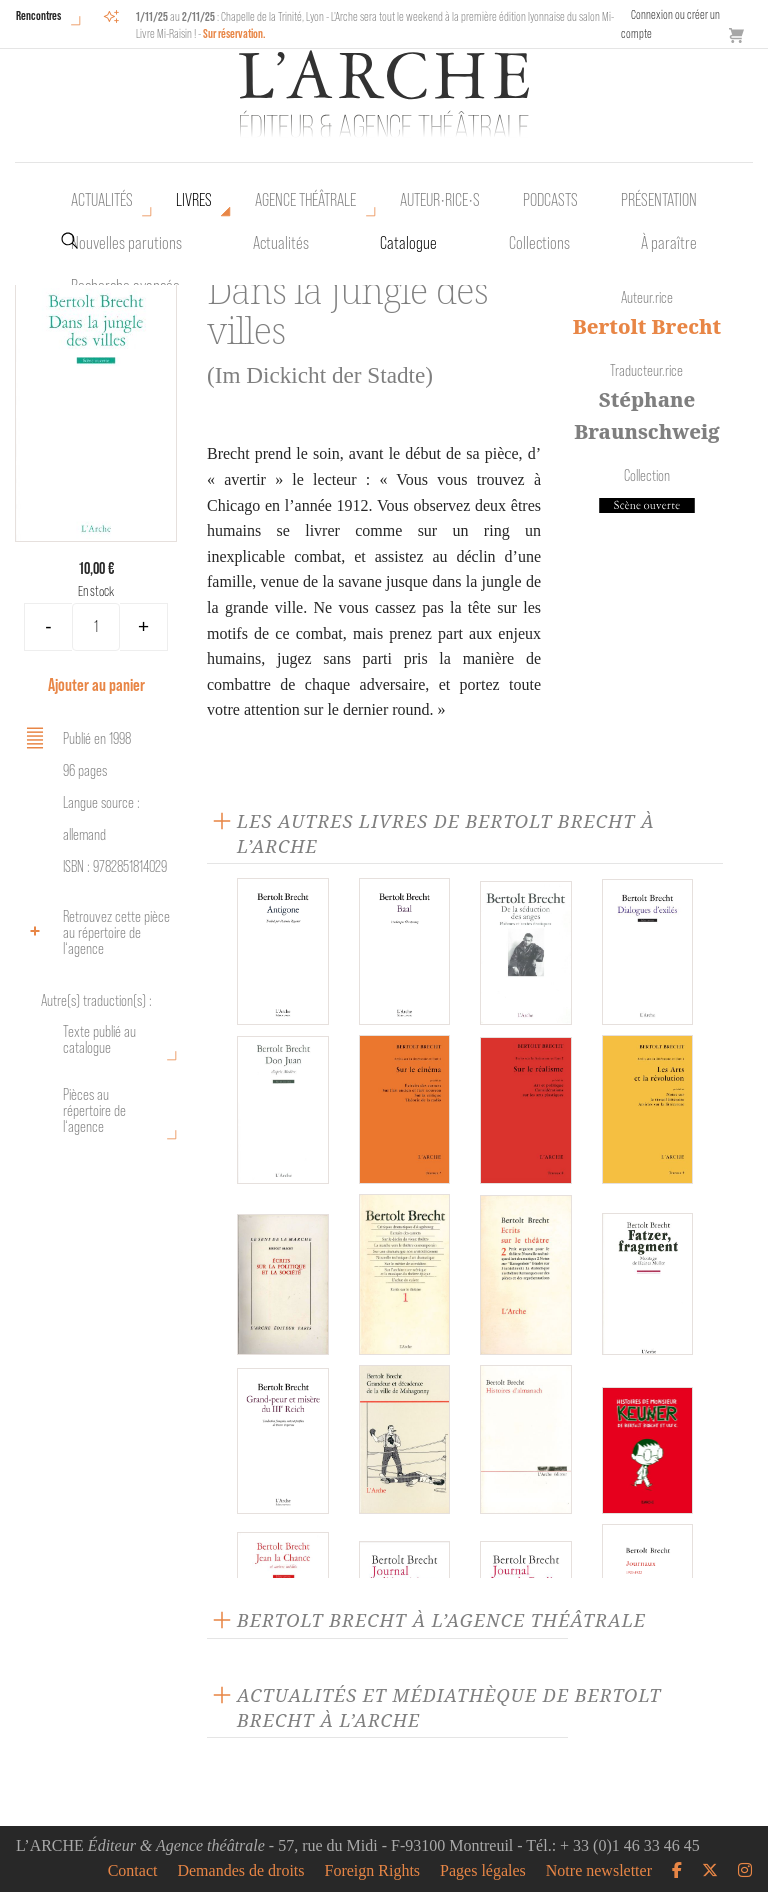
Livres (194, 200)
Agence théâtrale (305, 200)
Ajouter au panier (96, 684)
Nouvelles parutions (126, 243)
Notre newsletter (599, 1871)
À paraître (669, 243)
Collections (539, 243)
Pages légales (483, 1871)
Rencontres (38, 15)
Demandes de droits (240, 1871)
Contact (133, 1871)
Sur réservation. (234, 33)
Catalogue (408, 243)
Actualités (102, 200)
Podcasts (550, 200)
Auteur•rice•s (440, 200)
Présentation (659, 200)
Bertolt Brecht (647, 326)
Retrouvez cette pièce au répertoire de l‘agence (95, 932)
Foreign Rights (373, 1871)
